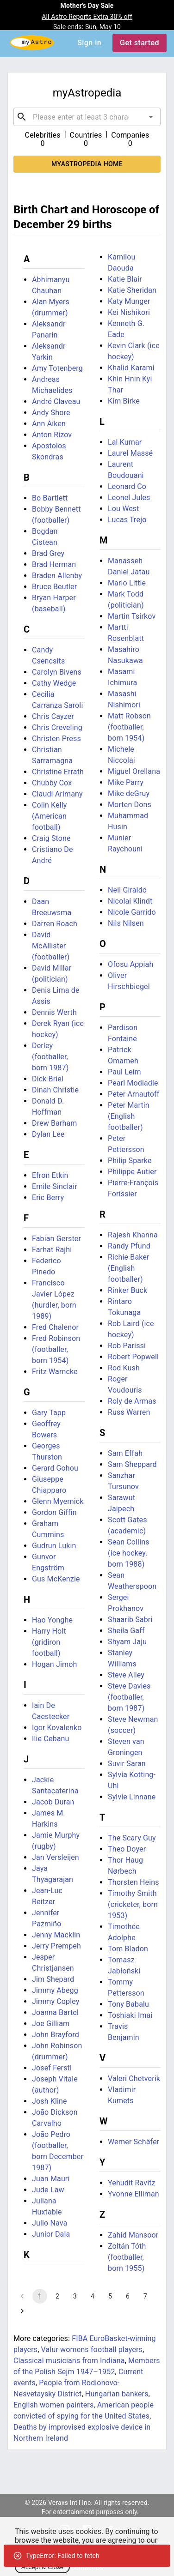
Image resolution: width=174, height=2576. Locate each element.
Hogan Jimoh (54, 1664)
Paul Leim (124, 1072)
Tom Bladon (128, 1948)
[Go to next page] (22, 2311)
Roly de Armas (132, 1401)
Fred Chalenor (55, 1327)
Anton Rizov (52, 434)
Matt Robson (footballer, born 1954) (129, 727)
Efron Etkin (50, 1175)
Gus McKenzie (56, 1579)
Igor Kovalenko (57, 1727)
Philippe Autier (132, 1171)
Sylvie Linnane (131, 1796)
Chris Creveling (57, 727)
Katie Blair (125, 279)
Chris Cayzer (53, 716)
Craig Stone (51, 838)
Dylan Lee (48, 1134)
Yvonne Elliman (133, 2194)
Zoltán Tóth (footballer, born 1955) (127, 2257)
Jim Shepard (53, 1979)
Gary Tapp (49, 1412)
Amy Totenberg (57, 368)
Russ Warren (129, 1412)
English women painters (53, 2405)
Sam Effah (125, 1453)
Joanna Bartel (55, 2012)
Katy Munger (129, 301)
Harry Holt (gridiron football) (49, 1642)
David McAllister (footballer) (50, 945)
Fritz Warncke (55, 1371)
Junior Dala (51, 2234)
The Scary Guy (132, 1838)
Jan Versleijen (55, 1857)
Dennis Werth (54, 1012)
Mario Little (127, 583)
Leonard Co (127, 486)
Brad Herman (54, 564)
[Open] (150, 116)
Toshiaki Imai (130, 2015)
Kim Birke (124, 401)
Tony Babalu (128, 2004)
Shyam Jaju (127, 1641)
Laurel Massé (130, 453)
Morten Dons (129, 804)
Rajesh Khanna (133, 1235)
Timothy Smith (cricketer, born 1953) (133, 1904)
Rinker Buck (127, 1290)
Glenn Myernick (58, 1501)
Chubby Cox (52, 782)
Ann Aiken (49, 423)
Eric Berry (48, 1197)
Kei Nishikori (129, 312)
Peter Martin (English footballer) (128, 1116)
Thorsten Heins (133, 1882)
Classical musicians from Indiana (68, 2360)
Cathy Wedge (54, 683)
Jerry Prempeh (56, 1946)
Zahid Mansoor (133, 2235)
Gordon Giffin (54, 1512)
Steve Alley (126, 1675)
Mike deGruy (128, 793)
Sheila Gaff (126, 1630)
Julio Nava (49, 2223)
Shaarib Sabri (130, 1619)
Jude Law (48, 2189)
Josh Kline (49, 2101)
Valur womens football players (92, 2349)
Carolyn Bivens (56, 672)
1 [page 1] (39, 2296)
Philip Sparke (130, 1160)
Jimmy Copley (56, 2001)
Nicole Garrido (132, 912)
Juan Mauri (50, 2178)
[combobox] (87, 117)
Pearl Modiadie (133, 1083)
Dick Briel (47, 1078)
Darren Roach (54, 923)
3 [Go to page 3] (75, 2296)
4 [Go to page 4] (92, 2296)
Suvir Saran (127, 1763)
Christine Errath (58, 771)
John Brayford (55, 2034)
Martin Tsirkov (131, 616)
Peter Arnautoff (133, 1094)
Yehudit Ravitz (131, 2182)
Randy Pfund (129, 1246)
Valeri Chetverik (134, 2078)
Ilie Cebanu (50, 1738)
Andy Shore (51, 412)
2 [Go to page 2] (57, 2296)
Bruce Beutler (54, 586)
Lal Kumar (125, 442)
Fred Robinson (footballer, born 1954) (56, 1349)
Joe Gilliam (50, 2023)
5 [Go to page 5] (110, 2296)
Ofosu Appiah (130, 964)
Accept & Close (42, 2567)
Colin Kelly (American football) (49, 816)
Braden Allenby (57, 575)
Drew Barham (54, 1123)
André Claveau (56, 401)
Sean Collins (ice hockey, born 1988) (128, 1553)
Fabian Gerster (56, 1238)
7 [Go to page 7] (145, 2296)
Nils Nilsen (126, 923)
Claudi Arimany (57, 794)
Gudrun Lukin (54, 1545)
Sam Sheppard (132, 1464)
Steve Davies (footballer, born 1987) (129, 1697)
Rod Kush (124, 1367)
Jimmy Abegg (55, 1990)
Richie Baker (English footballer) (128, 1268)
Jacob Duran (53, 1802)
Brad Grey (48, 553)
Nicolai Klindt (130, 901)
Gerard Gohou (55, 1468)
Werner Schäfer (133, 2141)
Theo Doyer (127, 1849)
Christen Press (56, 738)
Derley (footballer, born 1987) (50, 1056)
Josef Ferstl (52, 2067)
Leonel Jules (129, 497)
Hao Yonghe (52, 1620)
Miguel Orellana (134, 771)
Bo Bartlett (50, 498)
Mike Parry (125, 782)
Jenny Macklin (56, 1934)
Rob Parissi (127, 1345)
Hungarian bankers (117, 2393)
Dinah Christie (55, 1090)
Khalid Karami (131, 367)
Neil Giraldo (127, 890)
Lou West (123, 508)
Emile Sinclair (54, 1186)
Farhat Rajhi (52, 1249)
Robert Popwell (133, 1356)
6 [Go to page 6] (127, 2296)
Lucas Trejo (127, 519)
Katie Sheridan (132, 290)
